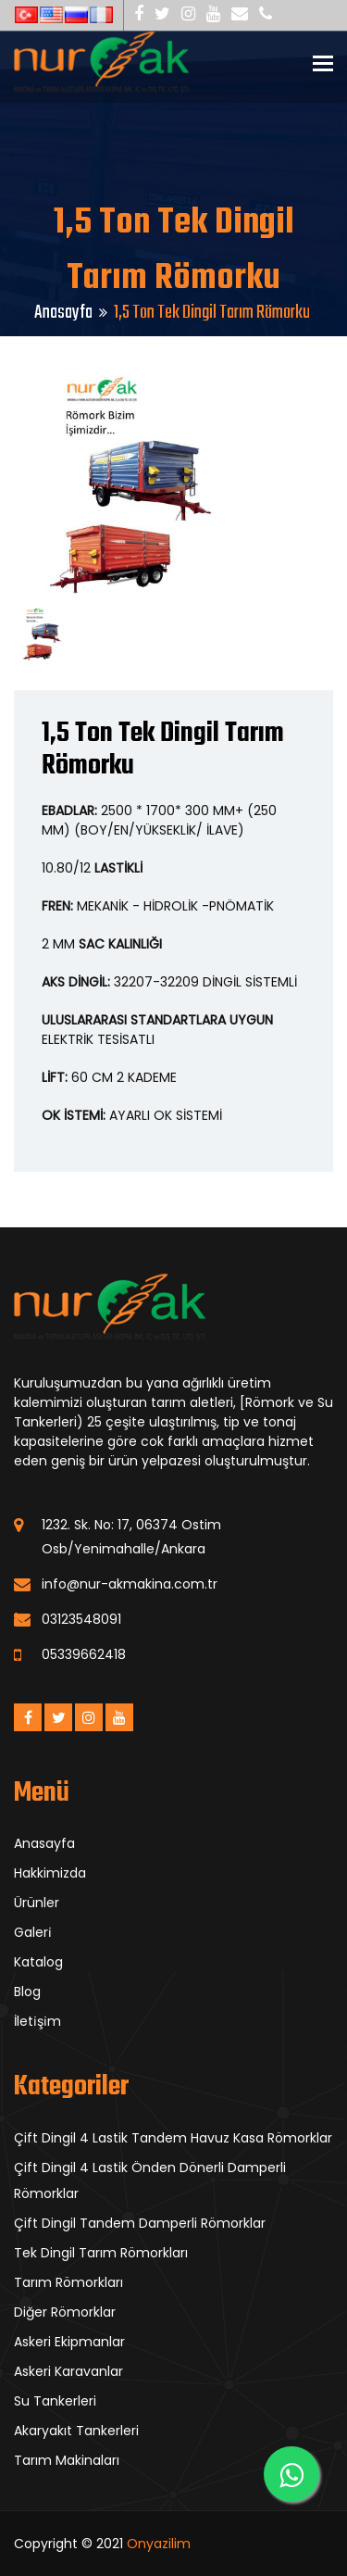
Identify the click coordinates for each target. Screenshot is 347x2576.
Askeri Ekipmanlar (69, 2341)
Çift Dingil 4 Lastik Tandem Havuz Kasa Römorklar (173, 2138)
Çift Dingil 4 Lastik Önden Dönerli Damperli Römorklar (150, 2180)
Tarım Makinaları (66, 2460)
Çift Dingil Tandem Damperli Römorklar (140, 2223)
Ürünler (36, 1902)
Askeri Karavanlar (68, 2371)
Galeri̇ (33, 1932)
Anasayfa (63, 312)
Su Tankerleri (55, 2401)
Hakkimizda (50, 1873)
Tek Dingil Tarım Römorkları (101, 2252)
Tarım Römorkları (68, 2282)
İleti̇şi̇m (37, 2021)
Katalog (38, 1962)
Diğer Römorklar (65, 2312)
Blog (27, 1991)
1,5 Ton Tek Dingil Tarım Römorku (163, 749)
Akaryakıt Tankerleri (76, 2430)
